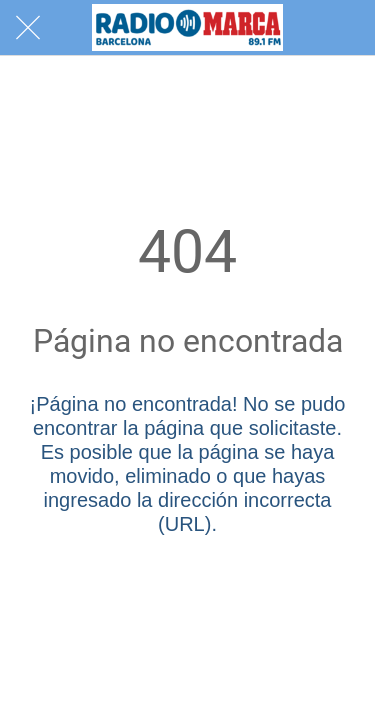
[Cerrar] (28, 28)
